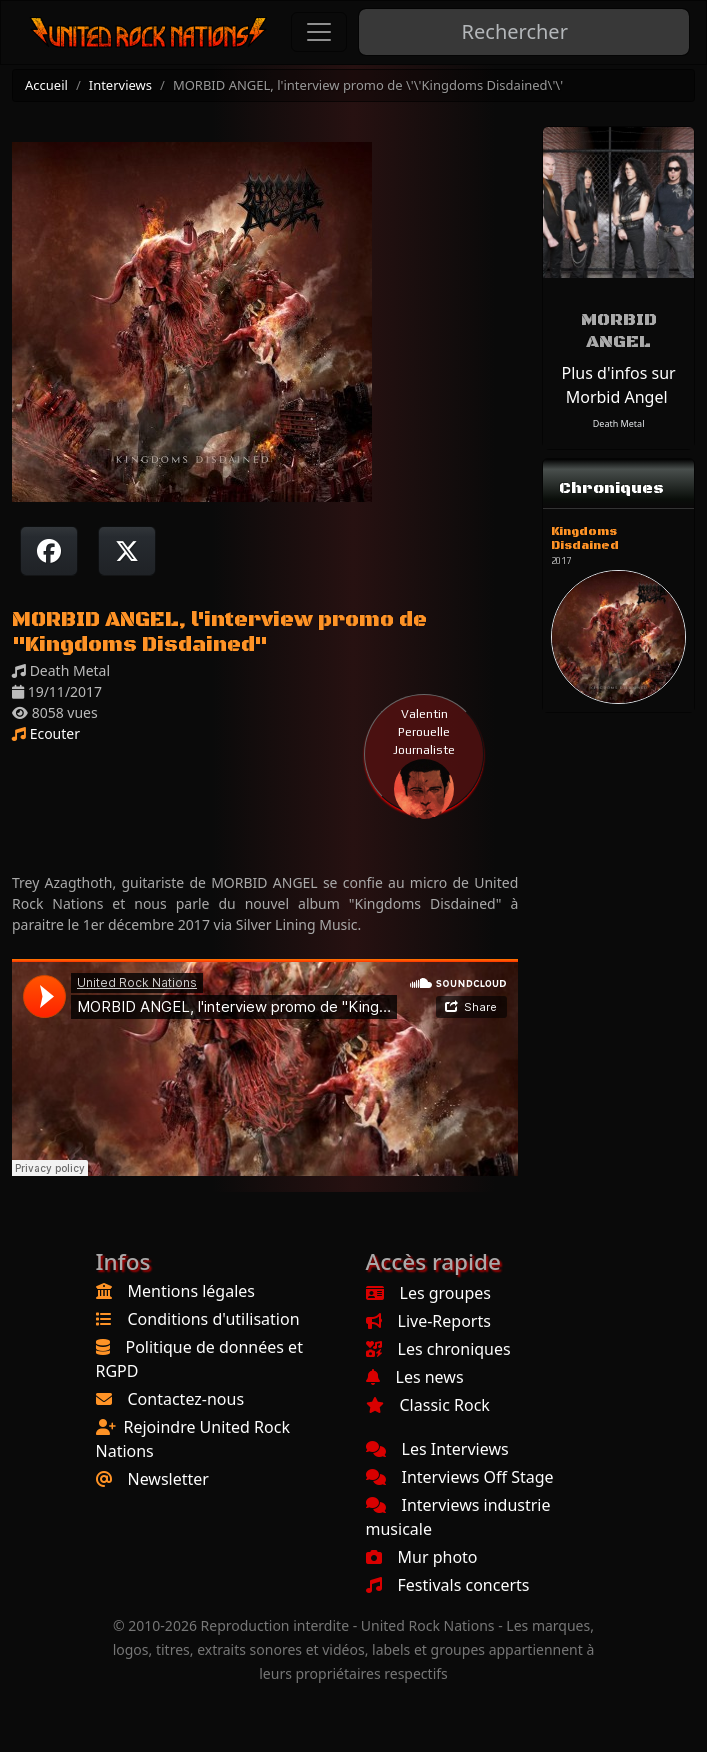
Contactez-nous (186, 1399)
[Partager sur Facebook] (49, 551)
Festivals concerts (448, 1585)
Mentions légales (192, 1291)
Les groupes (428, 1293)
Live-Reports (428, 1321)
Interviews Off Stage (460, 1477)
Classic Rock (428, 1405)
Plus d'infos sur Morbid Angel (619, 385)
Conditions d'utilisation (214, 1319)
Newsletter (168, 1479)
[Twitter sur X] (127, 551)
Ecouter (46, 733)
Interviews (120, 85)
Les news (415, 1377)
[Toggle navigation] (319, 32)
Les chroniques (438, 1349)
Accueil (46, 85)
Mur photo (422, 1557)
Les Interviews (437, 1449)
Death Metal (619, 423)
